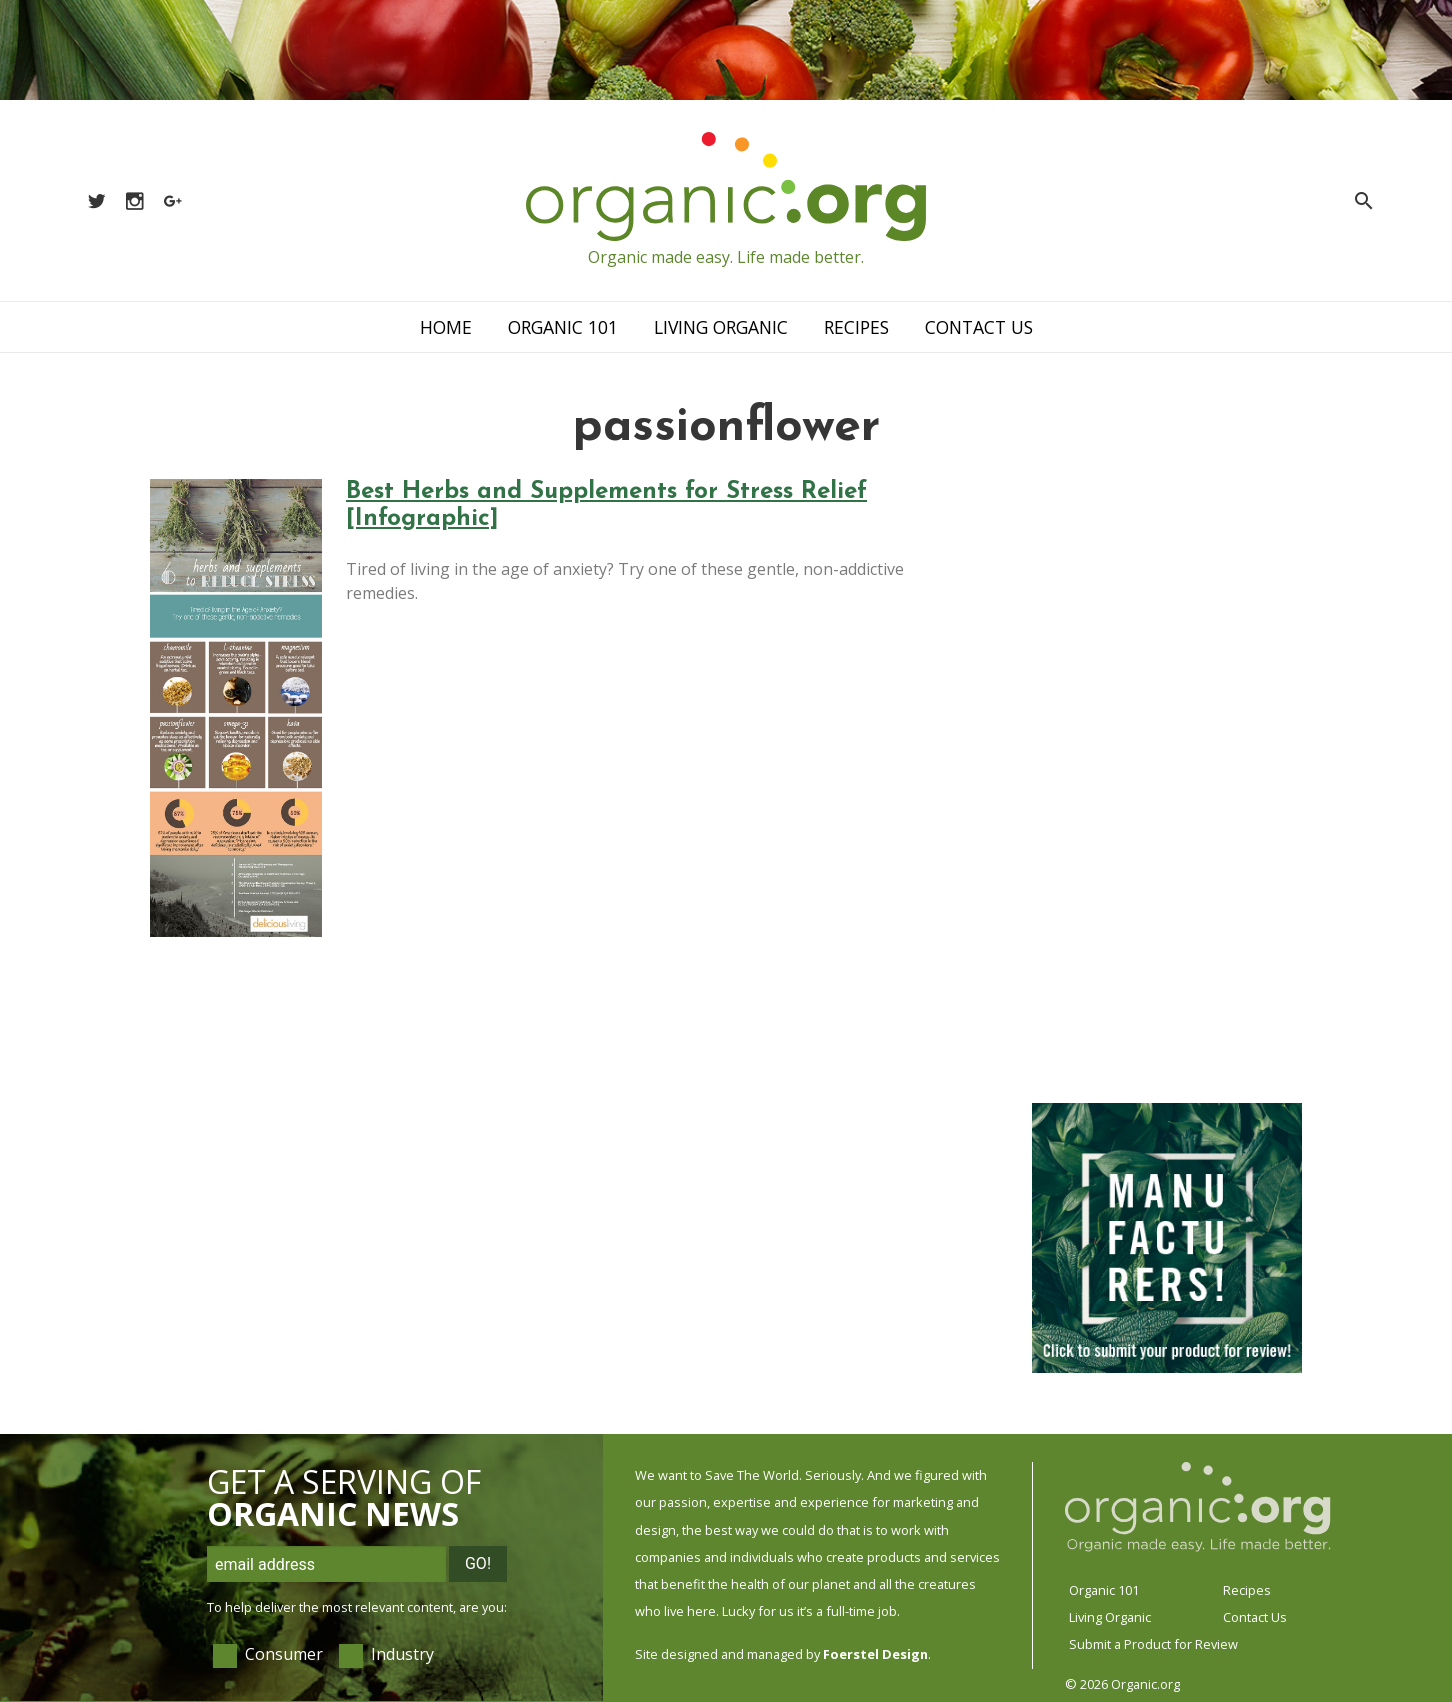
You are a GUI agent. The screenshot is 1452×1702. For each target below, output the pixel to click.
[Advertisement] (1167, 779)
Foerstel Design (875, 1654)
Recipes (856, 327)
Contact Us (979, 327)
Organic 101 (563, 327)
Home (446, 327)
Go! (478, 1563)
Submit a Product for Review (1153, 1644)
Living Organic (721, 327)
